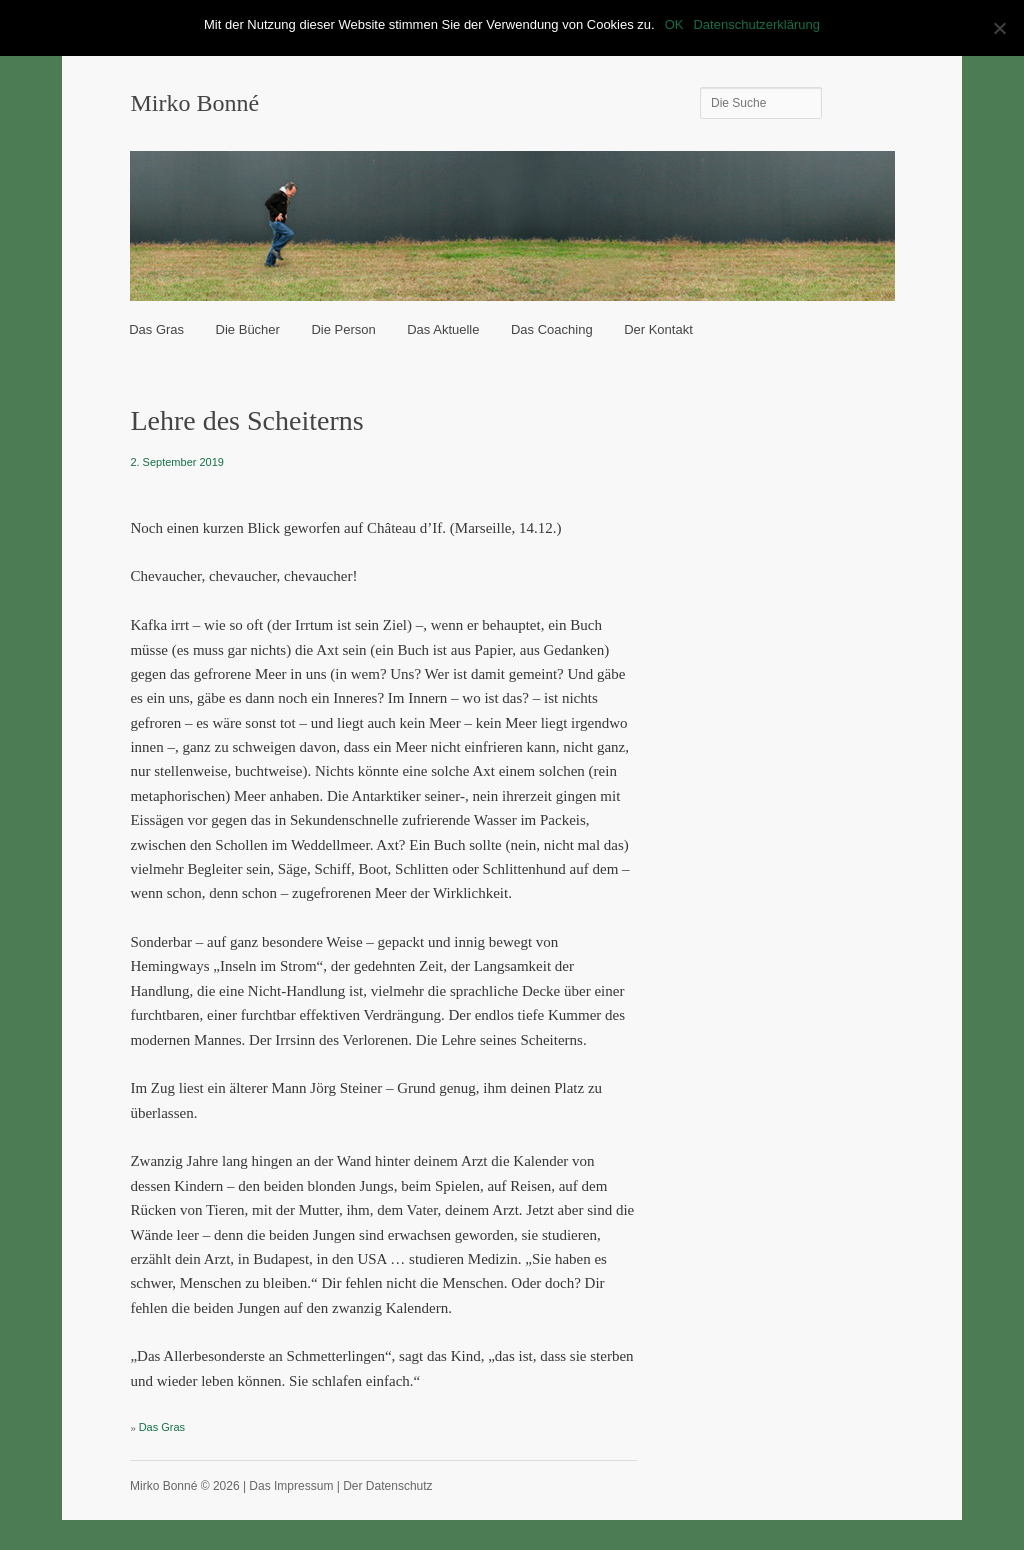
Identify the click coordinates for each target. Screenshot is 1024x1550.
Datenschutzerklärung (756, 24)
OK (674, 24)
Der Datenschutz (387, 1486)
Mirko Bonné (194, 103)
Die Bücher (248, 329)
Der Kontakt (658, 329)
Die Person (343, 329)
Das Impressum (291, 1486)
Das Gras (156, 329)
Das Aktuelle (443, 329)
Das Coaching (552, 329)
